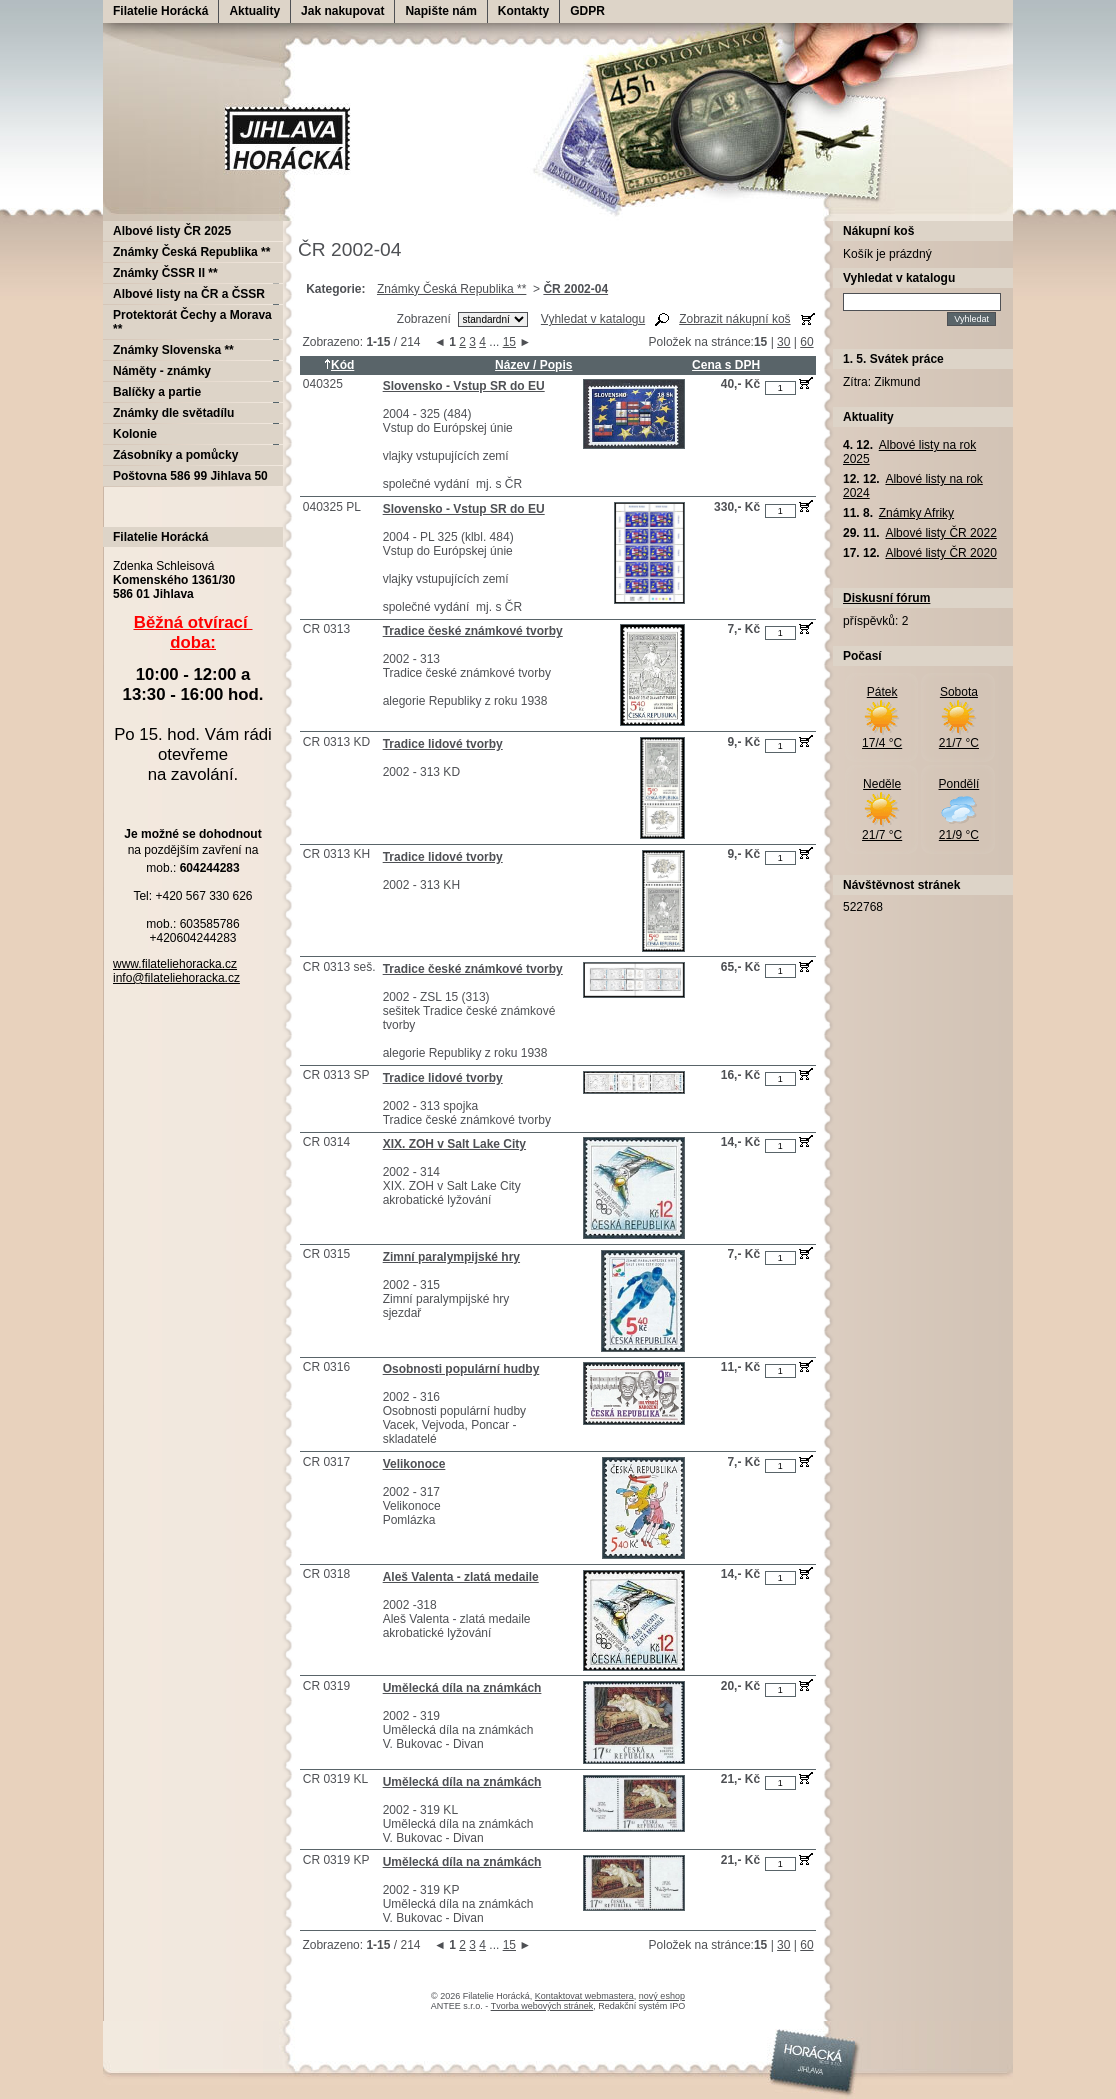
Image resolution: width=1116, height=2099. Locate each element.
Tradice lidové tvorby (443, 744)
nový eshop (662, 1996)
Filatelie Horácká (160, 11)
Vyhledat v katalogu (593, 319)
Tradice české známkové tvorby (473, 631)
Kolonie (135, 434)
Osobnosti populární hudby (461, 1369)
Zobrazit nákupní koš (734, 319)
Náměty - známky (162, 371)
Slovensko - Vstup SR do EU (464, 386)
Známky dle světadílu (173, 413)
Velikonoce (414, 1464)
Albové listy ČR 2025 (172, 231)
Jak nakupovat (342, 11)
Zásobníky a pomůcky (175, 455)
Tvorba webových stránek (542, 2006)
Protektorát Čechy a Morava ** (192, 322)
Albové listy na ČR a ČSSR (189, 294)
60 (806, 342)
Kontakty (523, 11)
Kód (339, 365)
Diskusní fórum (886, 598)
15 (509, 342)
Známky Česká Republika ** (451, 289)
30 (783, 342)
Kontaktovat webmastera (584, 1996)
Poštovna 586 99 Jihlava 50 (190, 476)
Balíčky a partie (157, 392)
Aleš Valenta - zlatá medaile (461, 1577)
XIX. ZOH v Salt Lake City (454, 1144)
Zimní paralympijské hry (451, 1257)
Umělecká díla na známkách (462, 1688)
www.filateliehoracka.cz (175, 964)
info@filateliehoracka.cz (176, 978)
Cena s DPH (726, 365)
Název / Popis (533, 365)
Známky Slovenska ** (173, 350)
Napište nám (440, 11)
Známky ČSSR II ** (165, 273)
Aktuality (254, 11)
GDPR (587, 11)
